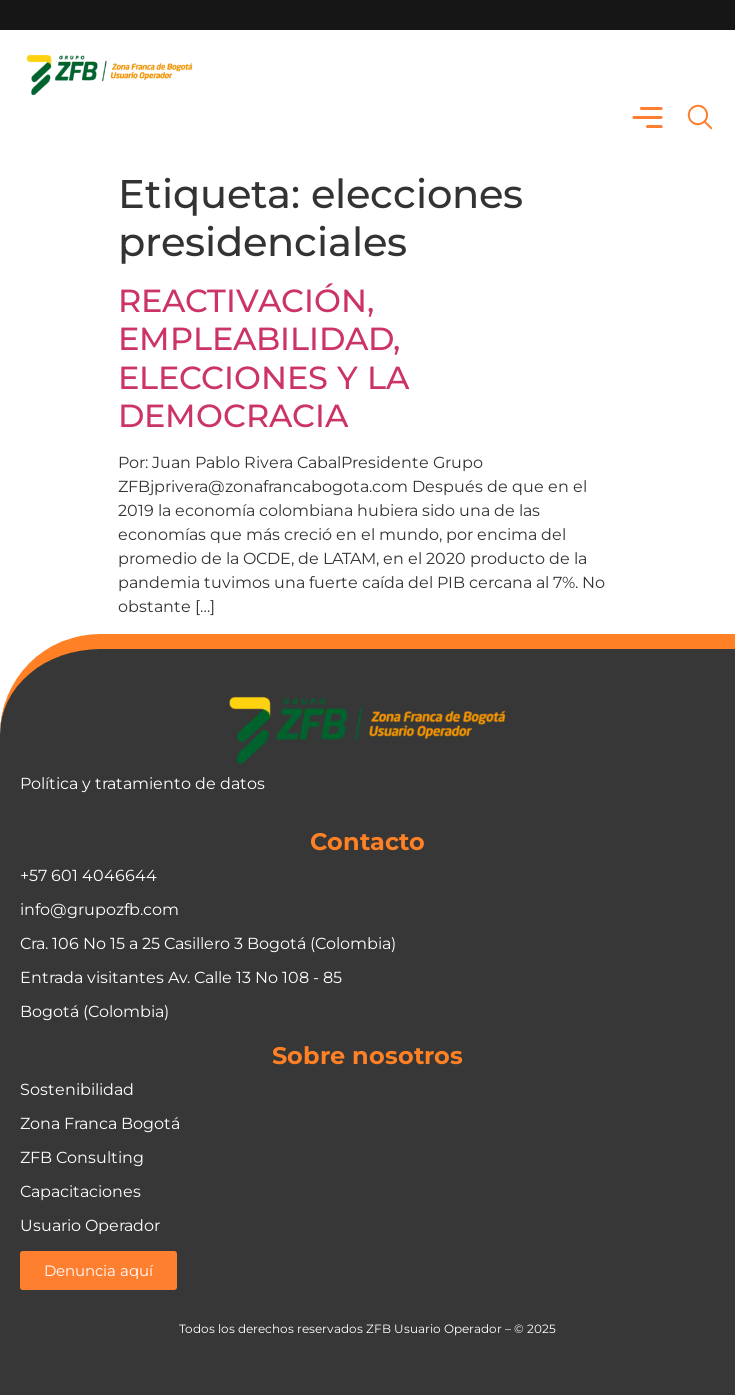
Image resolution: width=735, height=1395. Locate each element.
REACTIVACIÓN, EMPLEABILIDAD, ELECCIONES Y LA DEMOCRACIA (263, 358)
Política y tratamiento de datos (142, 783)
